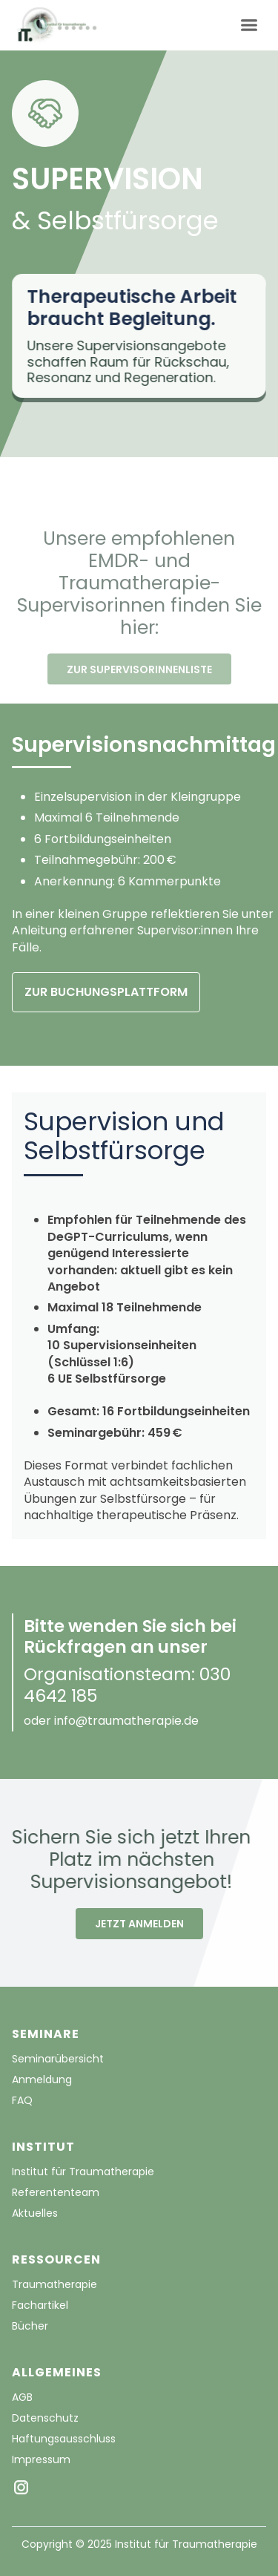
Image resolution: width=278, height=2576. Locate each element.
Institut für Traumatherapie (83, 2171)
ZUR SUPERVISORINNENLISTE (139, 685)
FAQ (22, 2100)
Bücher (30, 2326)
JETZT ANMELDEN (139, 1923)
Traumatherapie (54, 2284)
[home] (55, 25)
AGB (22, 2397)
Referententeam (55, 2192)
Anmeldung (42, 2079)
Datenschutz (45, 2418)
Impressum (41, 2459)
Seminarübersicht (58, 2059)
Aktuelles (35, 2213)
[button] (249, 25)
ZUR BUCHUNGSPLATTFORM (106, 991)
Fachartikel (40, 2305)
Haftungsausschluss (64, 2439)
